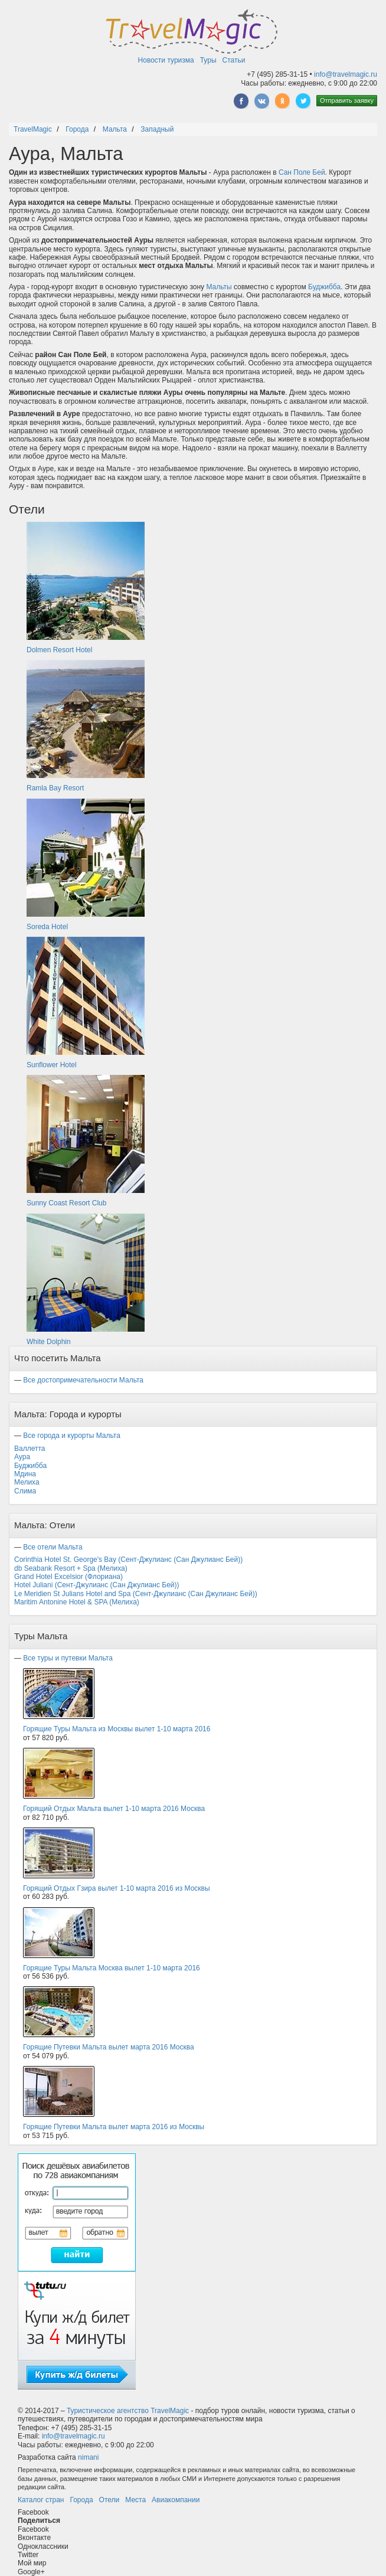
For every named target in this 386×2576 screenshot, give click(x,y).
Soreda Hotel (47, 927)
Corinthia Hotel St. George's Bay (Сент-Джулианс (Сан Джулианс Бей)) (128, 1559)
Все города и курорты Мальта (71, 1435)
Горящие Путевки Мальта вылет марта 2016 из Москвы (113, 2127)
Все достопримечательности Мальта (83, 1380)
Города (81, 2500)
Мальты (218, 287)
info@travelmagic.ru (345, 74)
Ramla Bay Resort (55, 788)
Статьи (234, 60)
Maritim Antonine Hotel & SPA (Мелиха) (76, 1602)
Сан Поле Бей (302, 172)
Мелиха (27, 1482)
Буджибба (324, 287)
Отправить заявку (347, 100)
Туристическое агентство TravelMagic (128, 2411)
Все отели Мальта (52, 1547)
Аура (22, 1457)
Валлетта (29, 1448)
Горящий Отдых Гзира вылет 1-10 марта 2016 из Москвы (116, 1888)
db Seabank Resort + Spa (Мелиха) (70, 1568)
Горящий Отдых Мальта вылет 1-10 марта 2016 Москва (114, 1808)
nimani (88, 2457)
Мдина (25, 1474)
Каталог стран (41, 2500)
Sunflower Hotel (52, 1065)
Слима (25, 1491)
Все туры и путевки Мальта (68, 1658)
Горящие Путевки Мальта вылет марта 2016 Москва (108, 2047)
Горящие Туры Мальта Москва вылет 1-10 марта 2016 (111, 1968)
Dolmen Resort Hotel (59, 650)
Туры (208, 60)
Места (135, 2500)
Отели (109, 2500)
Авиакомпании (175, 2500)
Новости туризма (166, 60)
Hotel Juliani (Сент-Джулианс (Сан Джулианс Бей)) (96, 1585)
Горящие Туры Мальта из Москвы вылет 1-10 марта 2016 (116, 1729)
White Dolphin (49, 1342)
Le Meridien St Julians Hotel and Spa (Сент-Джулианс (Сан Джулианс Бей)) (135, 1594)
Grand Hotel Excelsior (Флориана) (68, 1577)
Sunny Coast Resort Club (66, 1203)
